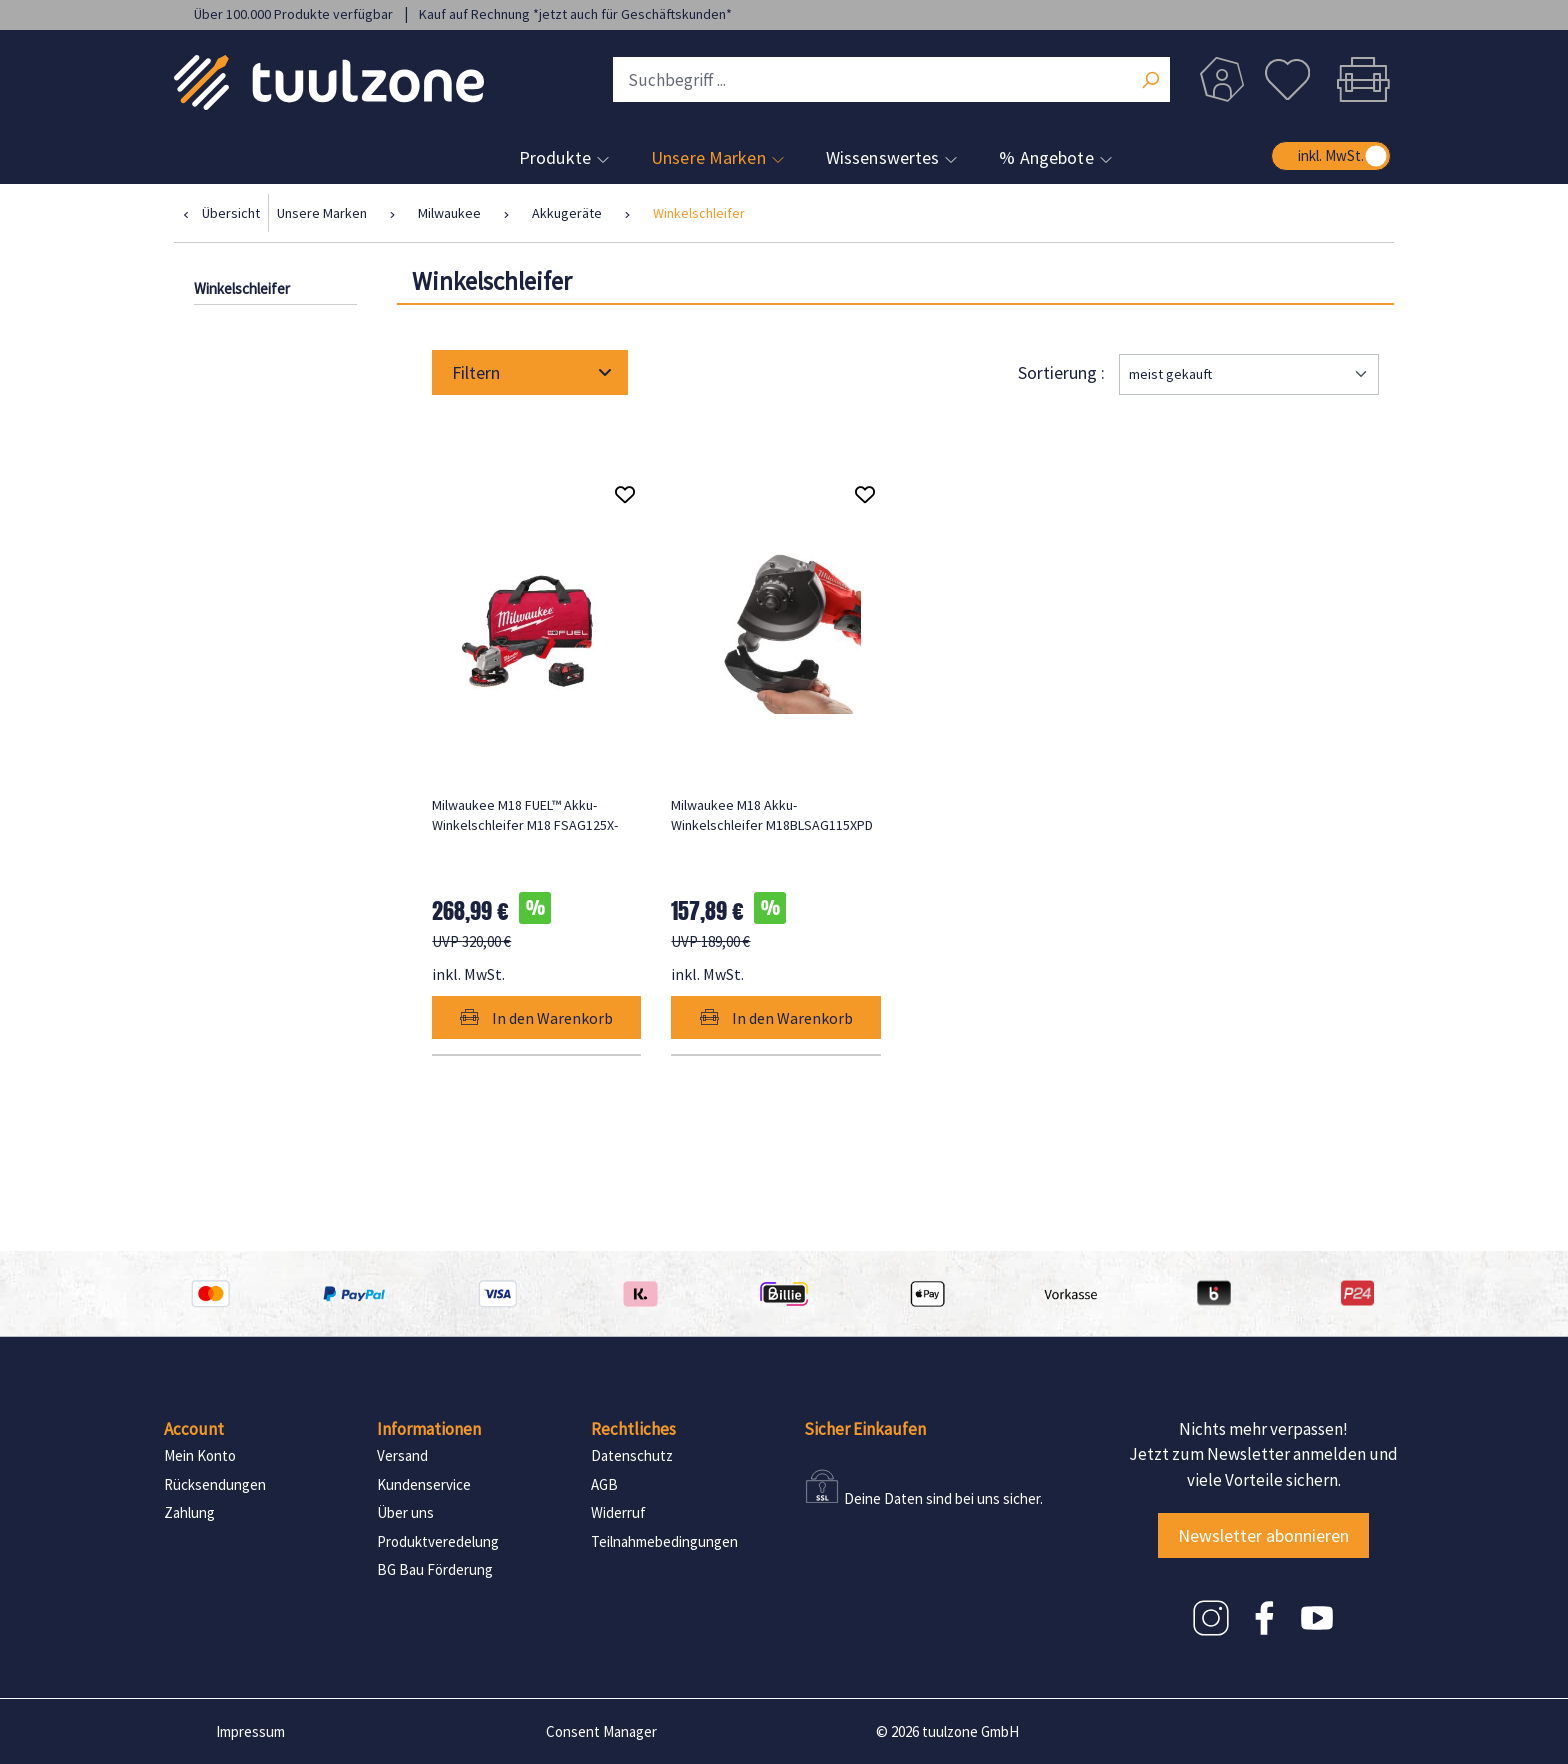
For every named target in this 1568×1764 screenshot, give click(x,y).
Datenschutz (632, 1455)
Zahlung (189, 1512)
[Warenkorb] (1358, 79)
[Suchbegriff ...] (891, 79)
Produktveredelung (438, 1541)
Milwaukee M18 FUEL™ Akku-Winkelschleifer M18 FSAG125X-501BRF (525, 815)
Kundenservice (424, 1484)
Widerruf (618, 1512)
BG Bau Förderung (435, 1569)
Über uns (405, 1512)
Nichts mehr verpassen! (1263, 1429)
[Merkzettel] (1287, 79)
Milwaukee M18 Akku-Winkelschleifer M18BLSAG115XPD (772, 815)
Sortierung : (1063, 372)
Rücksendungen (215, 1484)
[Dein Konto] (1222, 79)
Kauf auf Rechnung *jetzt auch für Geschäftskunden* (575, 14)
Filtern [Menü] (532, 372)
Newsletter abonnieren (1263, 1535)
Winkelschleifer (242, 288)
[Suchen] (1150, 82)
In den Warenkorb (536, 1018)
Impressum (250, 1731)
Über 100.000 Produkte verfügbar (295, 14)
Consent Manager (601, 1731)
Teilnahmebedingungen (664, 1541)
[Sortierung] (1249, 374)
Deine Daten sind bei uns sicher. (943, 1498)
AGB (604, 1484)
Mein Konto (200, 1455)
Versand (402, 1455)
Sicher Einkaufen (865, 1429)
